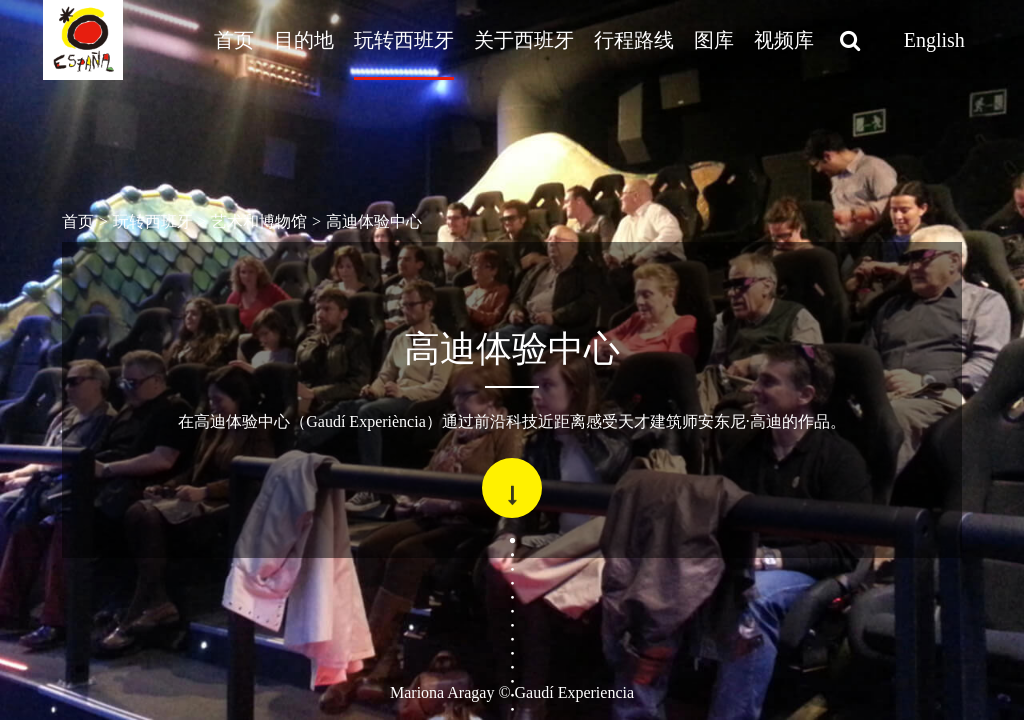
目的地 (304, 40)
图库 (714, 40)
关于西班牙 (524, 40)
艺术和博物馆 (259, 221)
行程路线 (634, 40)
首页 (234, 40)
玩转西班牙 (404, 40)
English (934, 40)
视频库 (784, 40)
